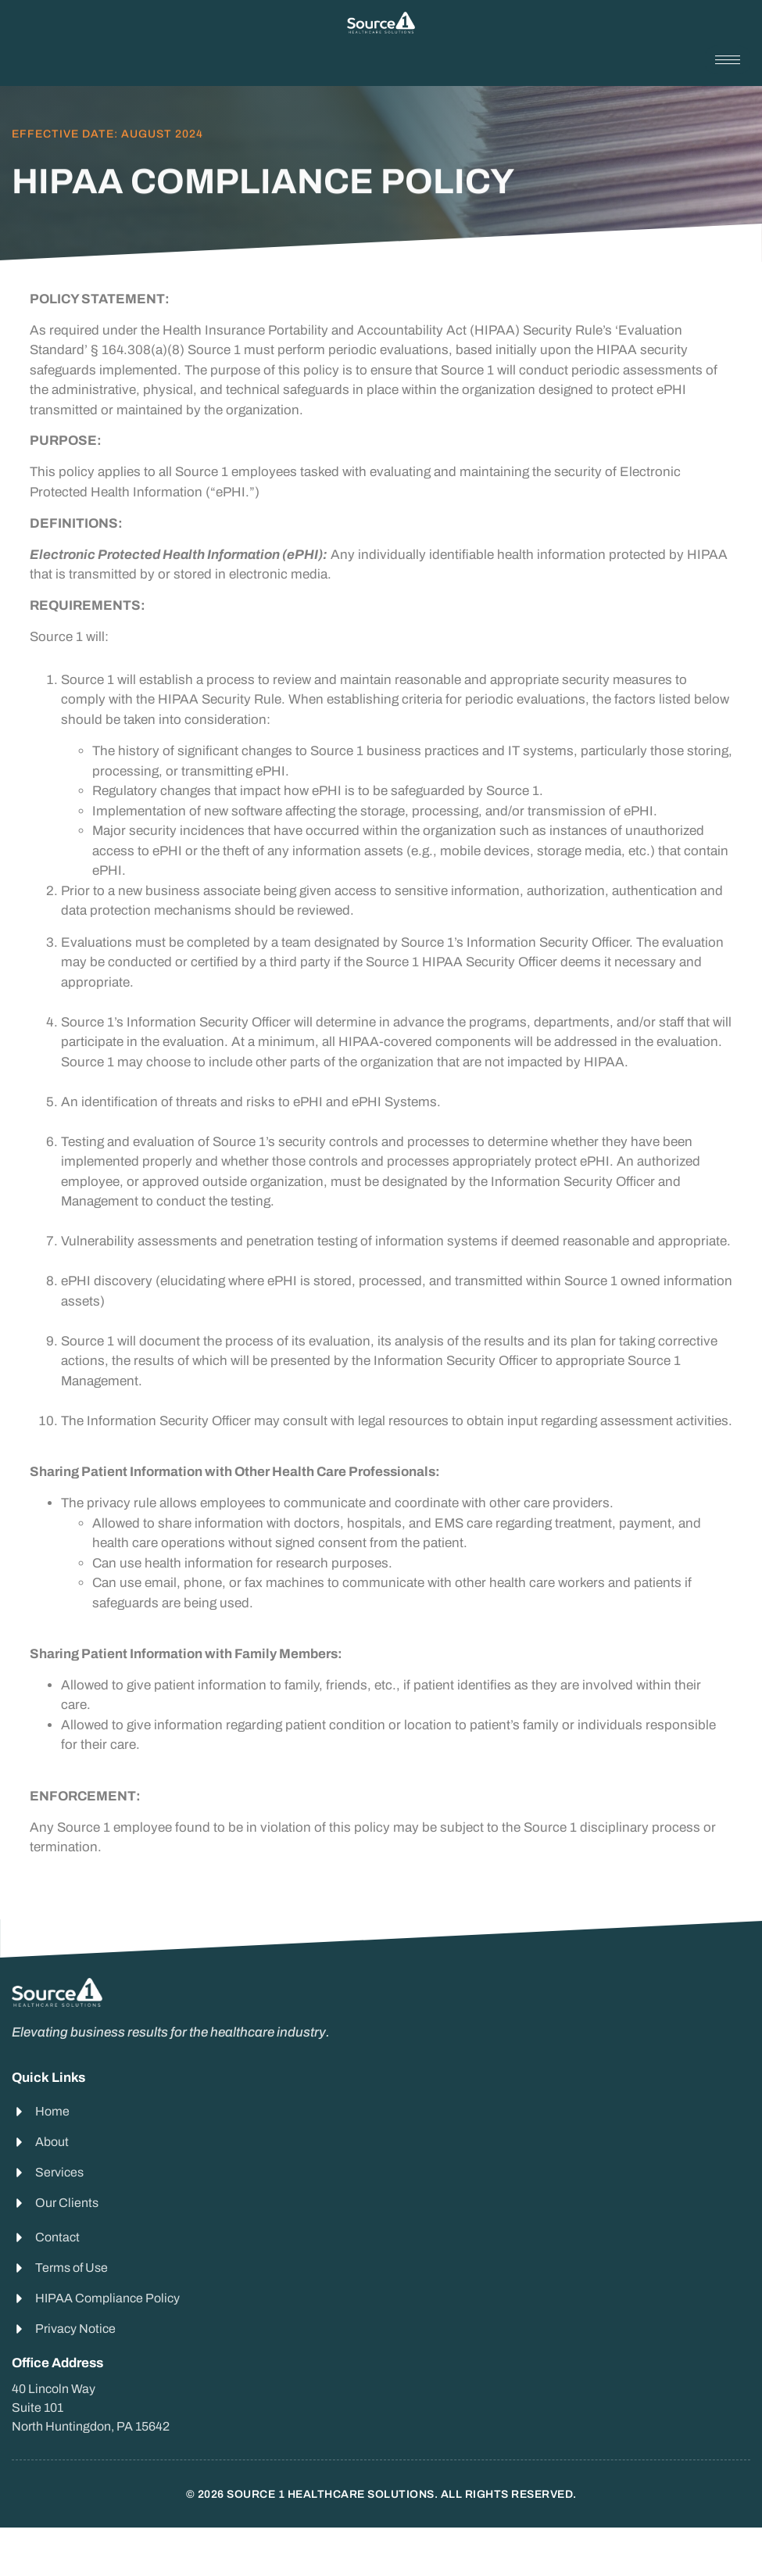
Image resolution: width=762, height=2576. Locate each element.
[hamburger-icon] (727, 59)
